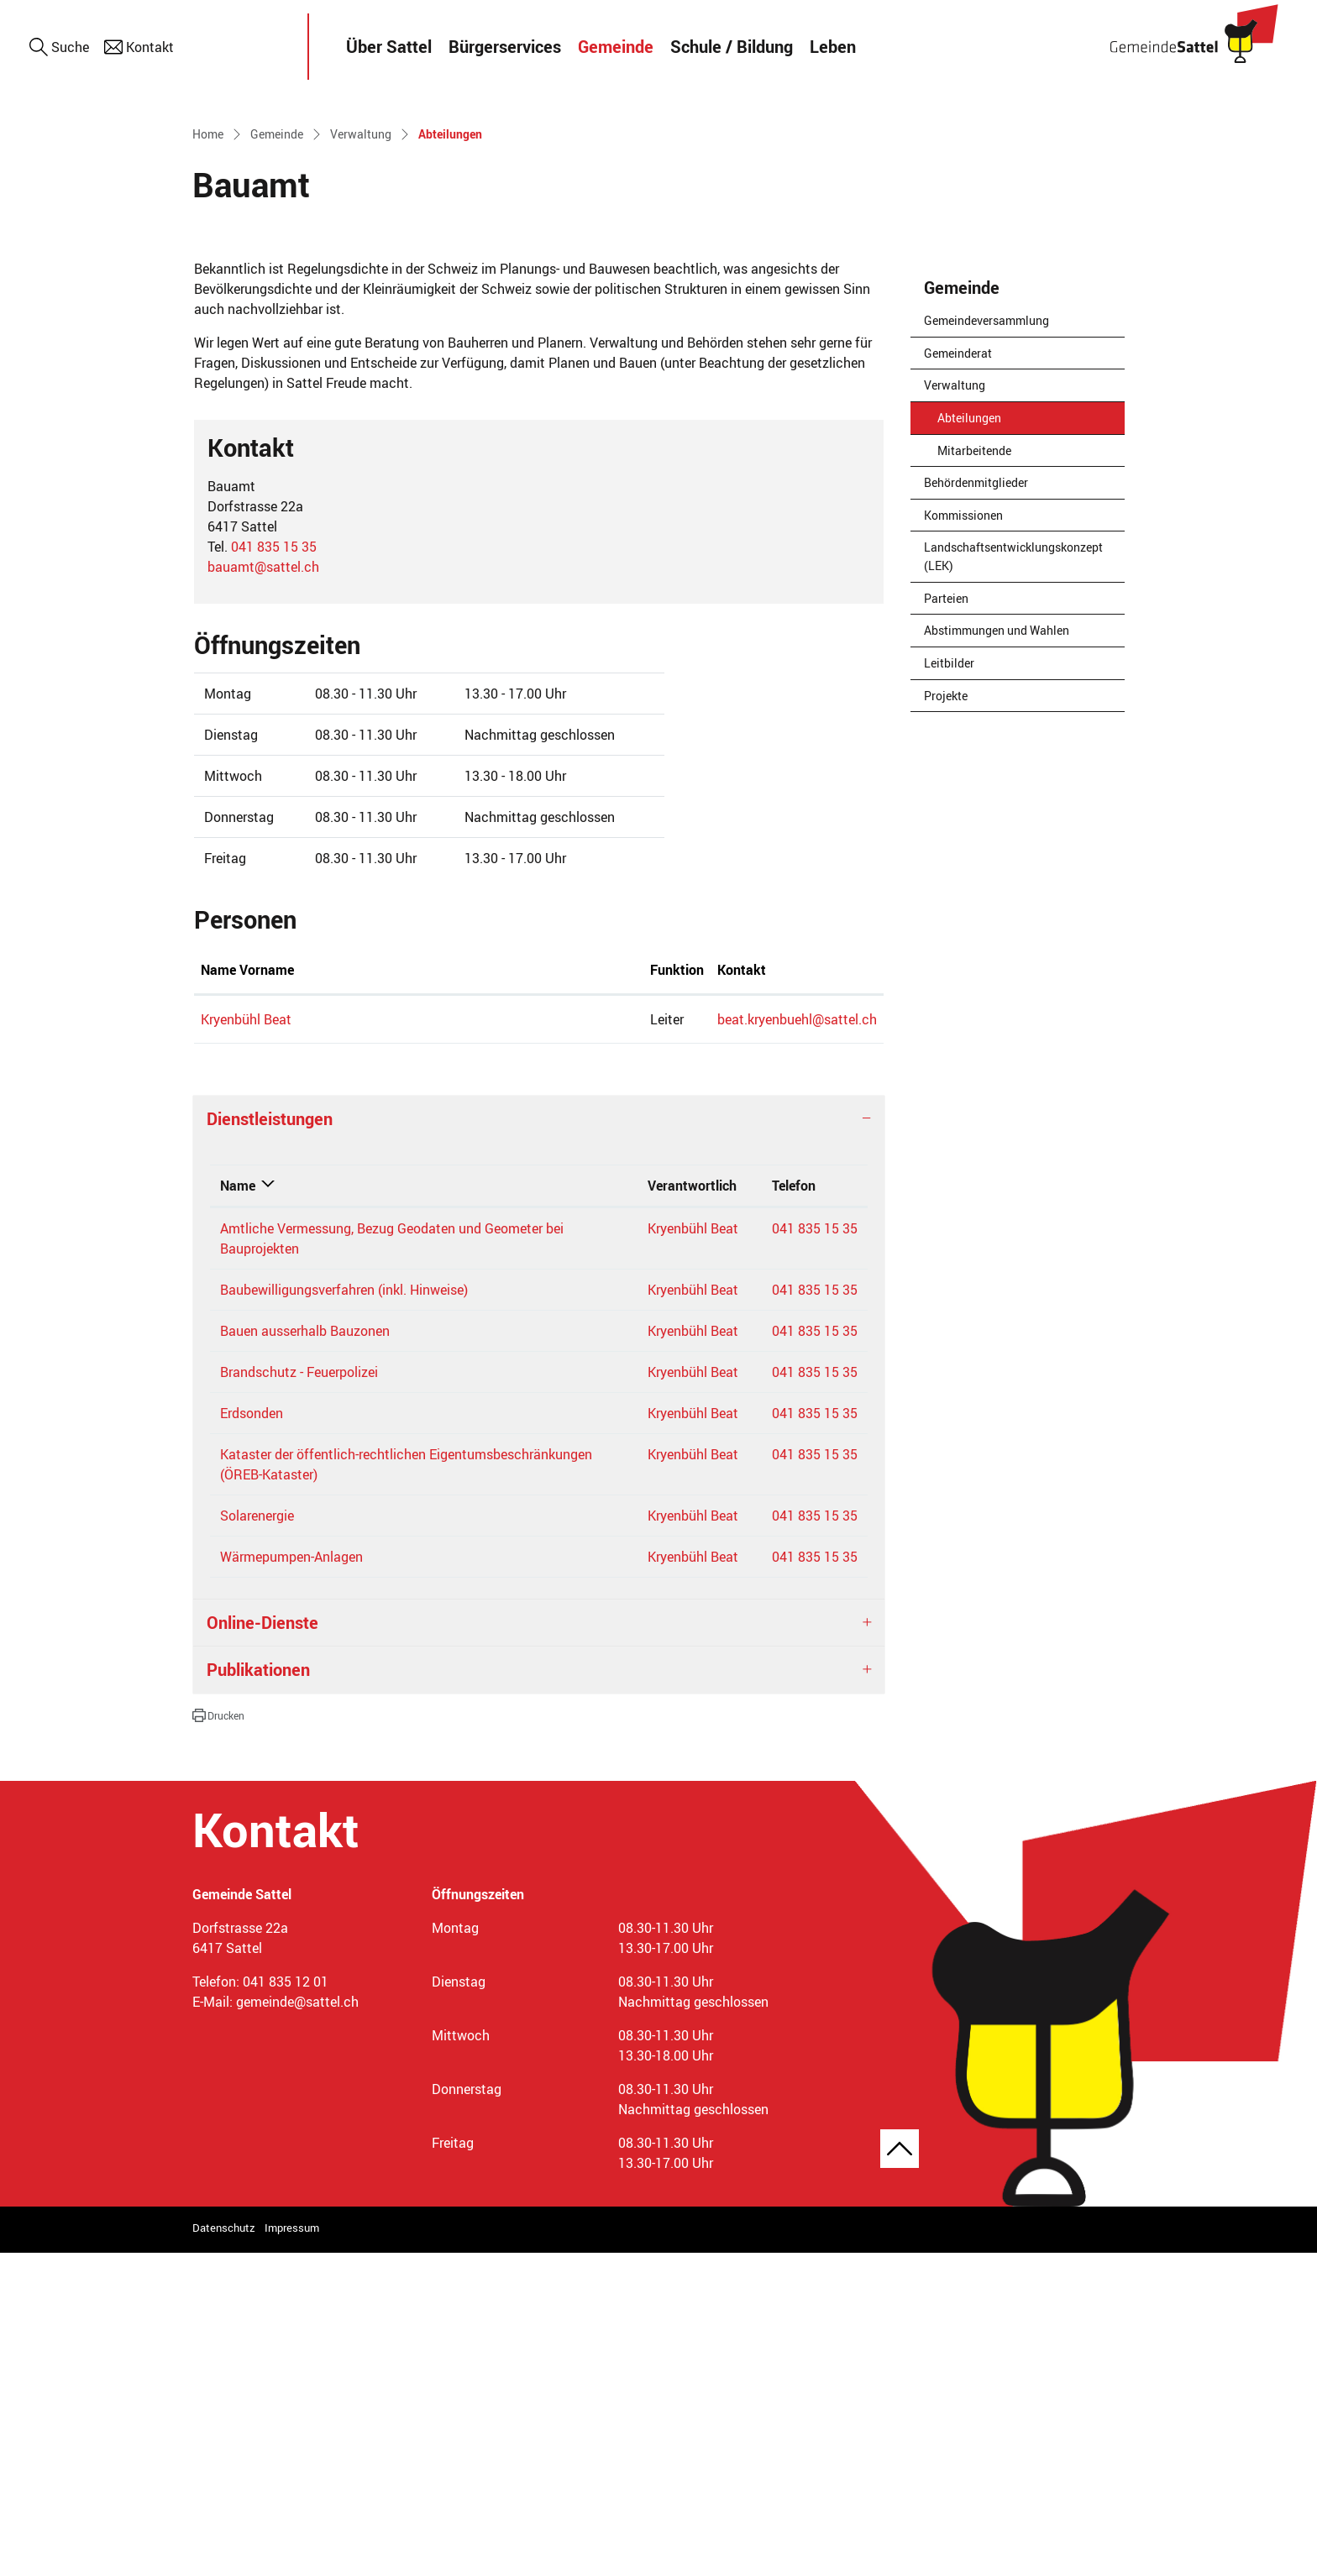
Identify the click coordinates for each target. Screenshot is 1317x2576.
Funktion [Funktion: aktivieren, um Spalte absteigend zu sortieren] (439, 1292)
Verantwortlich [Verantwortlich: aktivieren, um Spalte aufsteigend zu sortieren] (692, 1508)
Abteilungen (979, 744)
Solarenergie (257, 1838)
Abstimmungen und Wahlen (996, 953)
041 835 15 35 (274, 869)
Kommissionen (963, 838)
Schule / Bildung (731, 46)
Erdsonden (251, 1735)
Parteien (946, 921)
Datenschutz (223, 2550)
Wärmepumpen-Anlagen (291, 1879)
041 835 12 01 (285, 2304)
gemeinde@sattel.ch (297, 2324)
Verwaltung (954, 708)
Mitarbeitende (974, 773)
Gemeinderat (958, 675)
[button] (218, 2038)
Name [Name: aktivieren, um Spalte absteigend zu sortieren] (237, 1508)
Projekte (946, 1018)
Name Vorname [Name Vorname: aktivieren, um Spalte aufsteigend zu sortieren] (247, 1292)
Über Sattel (389, 46)
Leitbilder (949, 985)
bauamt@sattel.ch (263, 889)
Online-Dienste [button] (262, 1945)
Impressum (292, 2550)
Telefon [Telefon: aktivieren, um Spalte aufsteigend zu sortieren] (794, 1508)
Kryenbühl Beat (246, 1342)
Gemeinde (615, 46)
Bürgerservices (505, 46)
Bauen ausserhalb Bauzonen (305, 1653)
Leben (833, 46)
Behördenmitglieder (976, 806)
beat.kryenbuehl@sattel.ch (626, 1342)
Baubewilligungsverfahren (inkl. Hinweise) (344, 1612)
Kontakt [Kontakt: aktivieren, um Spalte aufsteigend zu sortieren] (571, 1292)
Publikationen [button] (258, 1992)
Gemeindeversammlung (986, 644)
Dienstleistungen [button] (270, 1441)
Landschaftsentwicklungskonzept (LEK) (1013, 879)
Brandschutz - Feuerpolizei (299, 1694)
